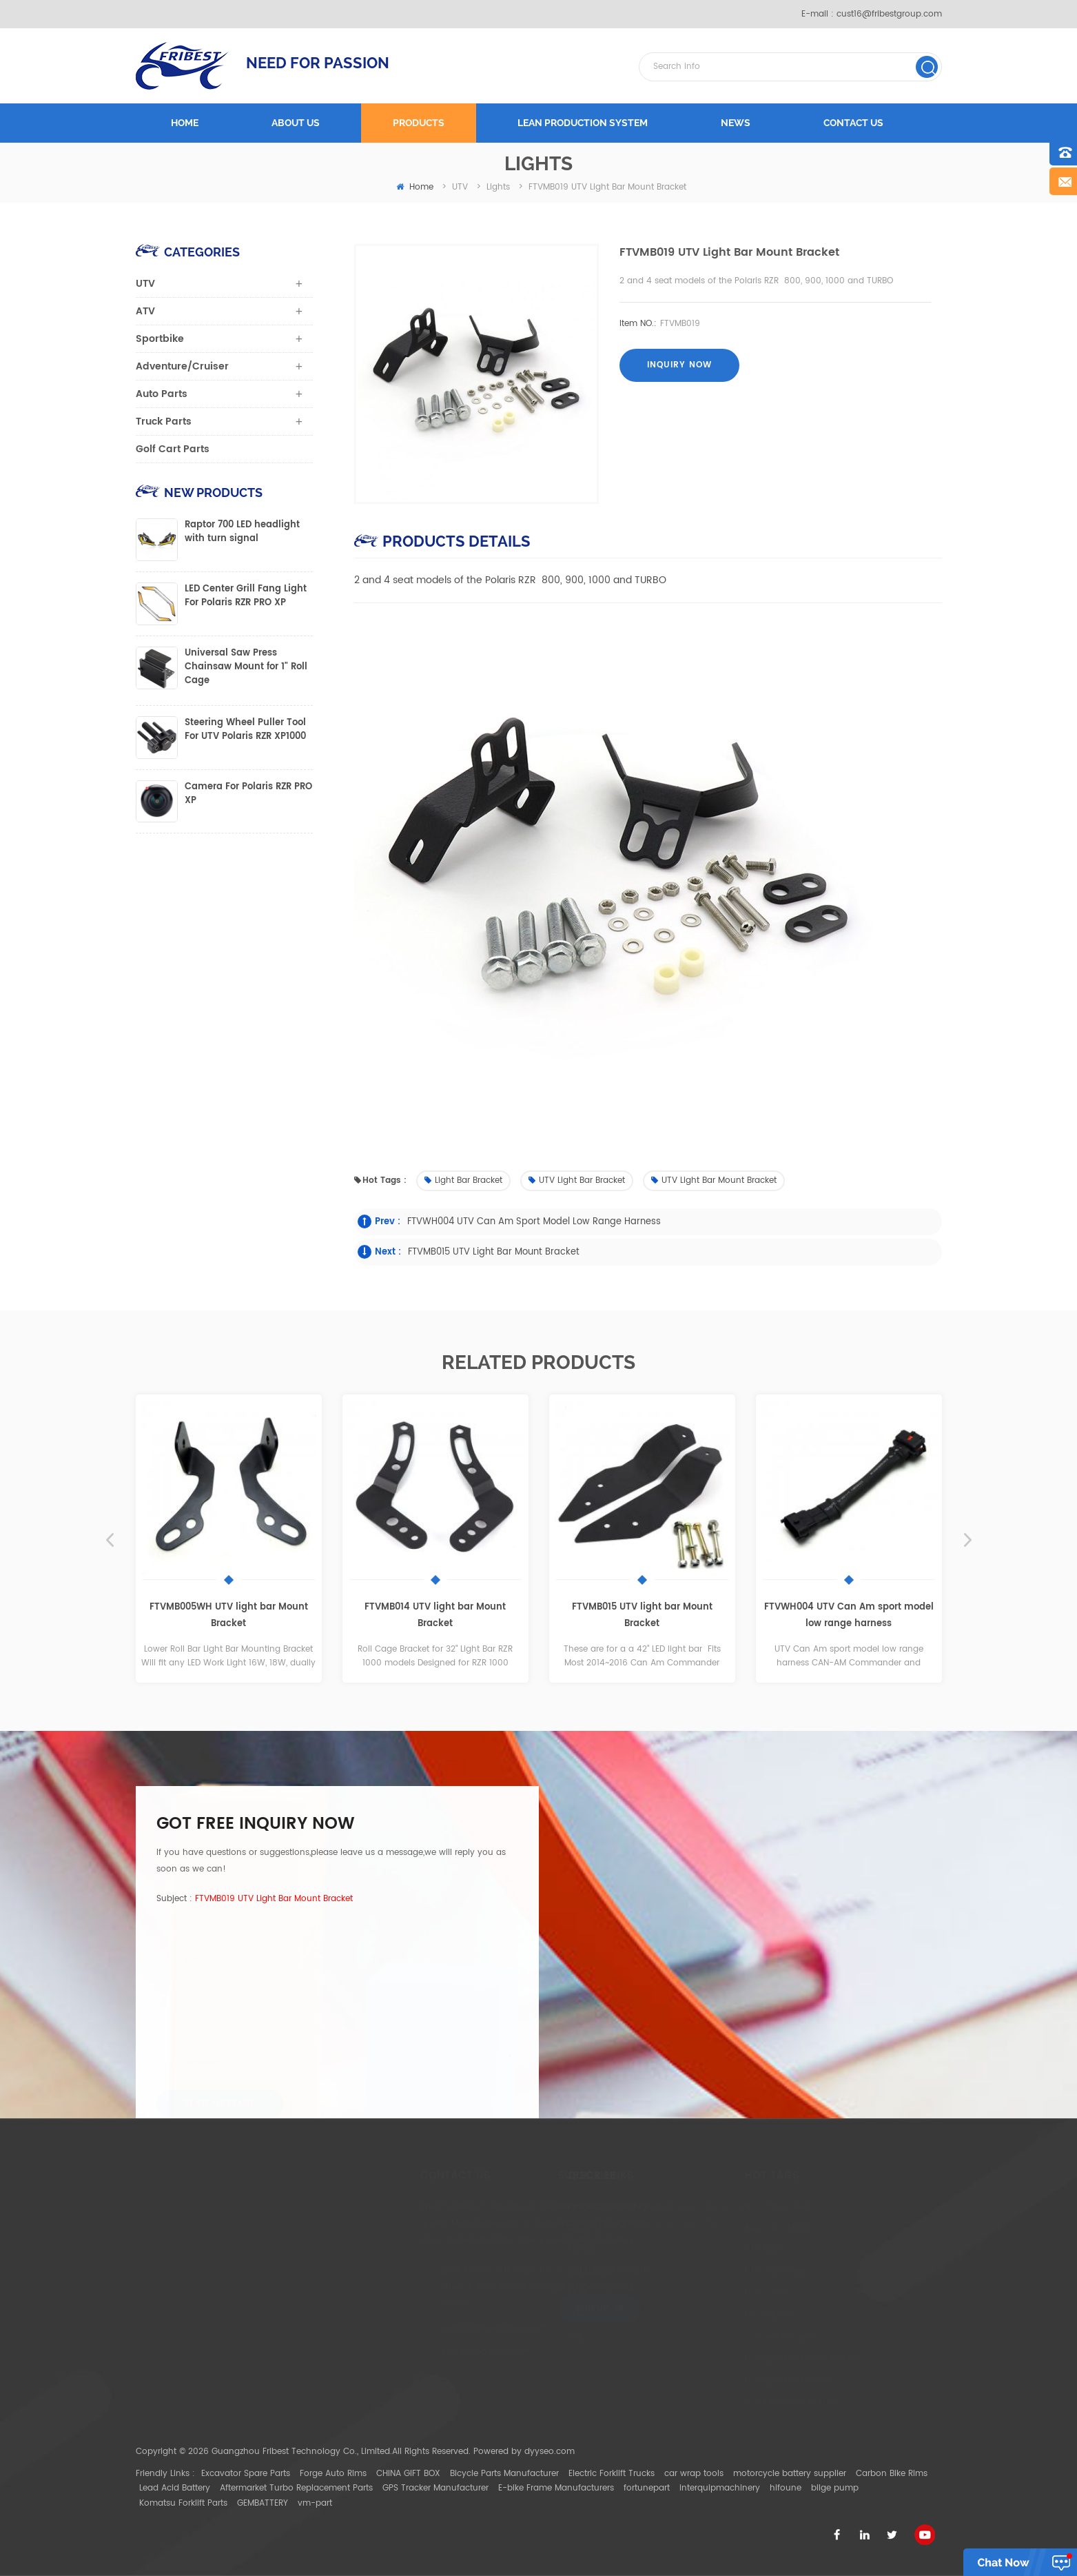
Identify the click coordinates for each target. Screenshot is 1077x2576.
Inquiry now (679, 365)
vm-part (315, 2503)
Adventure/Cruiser (182, 366)
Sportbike (160, 339)
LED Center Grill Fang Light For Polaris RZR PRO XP (246, 596)
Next (968, 1540)
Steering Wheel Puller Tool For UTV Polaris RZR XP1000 (245, 730)
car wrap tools (694, 2473)
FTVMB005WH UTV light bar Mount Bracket (229, 1615)
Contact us (853, 122)
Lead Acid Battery (174, 2488)
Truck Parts (164, 421)
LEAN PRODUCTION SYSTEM (582, 122)
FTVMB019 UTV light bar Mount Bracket (274, 1898)
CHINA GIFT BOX (408, 2473)
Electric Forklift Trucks (611, 2473)
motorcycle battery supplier (789, 2473)
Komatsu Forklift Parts (183, 2503)
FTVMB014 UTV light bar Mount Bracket (435, 1615)
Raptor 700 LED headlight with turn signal (242, 532)
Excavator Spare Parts (245, 2473)
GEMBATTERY (262, 2503)
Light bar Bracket (463, 1180)
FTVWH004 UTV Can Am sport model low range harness (534, 1222)
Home (184, 122)
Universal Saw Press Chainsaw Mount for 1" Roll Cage (246, 667)
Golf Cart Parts (172, 449)
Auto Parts (161, 394)
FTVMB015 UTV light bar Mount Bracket (493, 1252)
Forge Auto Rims (333, 2473)
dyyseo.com (549, 2451)
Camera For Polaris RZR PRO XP (248, 794)
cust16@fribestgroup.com (889, 14)
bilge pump (835, 2488)
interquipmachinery (719, 2488)
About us (295, 122)
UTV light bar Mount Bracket (714, 1180)
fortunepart (647, 2488)
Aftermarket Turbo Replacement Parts (296, 2488)
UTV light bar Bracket (577, 1180)
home (414, 187)
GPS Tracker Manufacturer (435, 2488)
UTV (145, 284)
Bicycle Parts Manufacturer (504, 2473)
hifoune (785, 2488)
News (735, 122)
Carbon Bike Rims (891, 2473)
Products (418, 122)
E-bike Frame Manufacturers (556, 2488)
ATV (145, 311)
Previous (110, 1540)
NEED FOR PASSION (317, 63)
